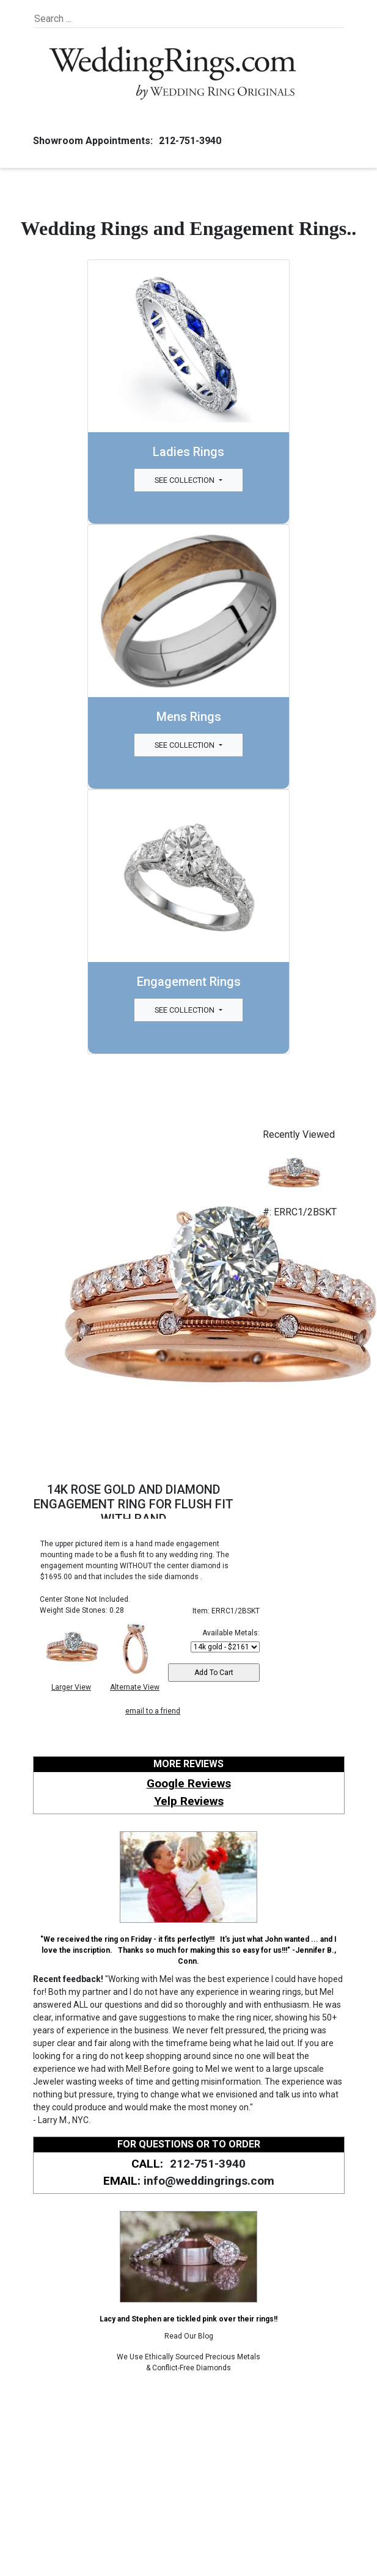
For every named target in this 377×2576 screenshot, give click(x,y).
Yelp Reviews (189, 1801)
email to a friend (152, 1711)
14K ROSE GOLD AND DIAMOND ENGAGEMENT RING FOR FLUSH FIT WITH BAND (133, 1504)
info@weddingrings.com (209, 2181)
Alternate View (134, 1687)
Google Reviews (189, 1783)
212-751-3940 (188, 140)
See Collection (185, 480)
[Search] (90, 19)
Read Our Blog (188, 2336)
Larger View (71, 1687)
